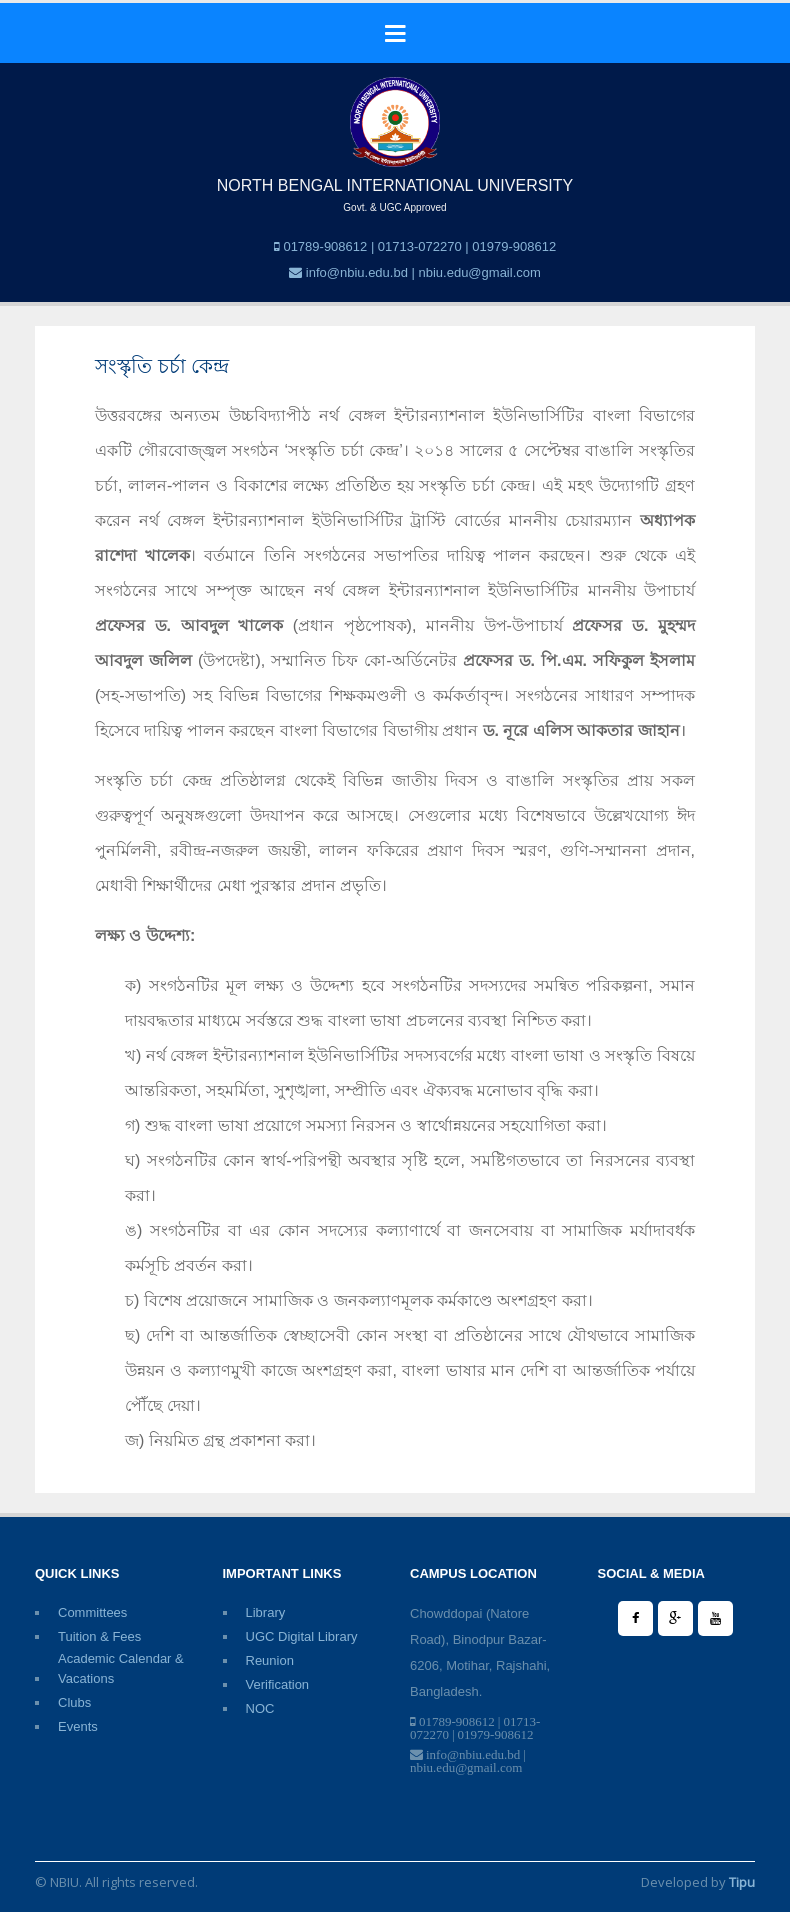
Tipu (742, 1882)
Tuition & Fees (99, 1636)
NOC (260, 1708)
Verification (278, 1684)
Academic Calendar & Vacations (121, 1660)
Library (266, 1612)
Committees (92, 1612)
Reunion (270, 1660)
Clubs (74, 1702)
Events (78, 1726)
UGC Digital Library (302, 1636)
